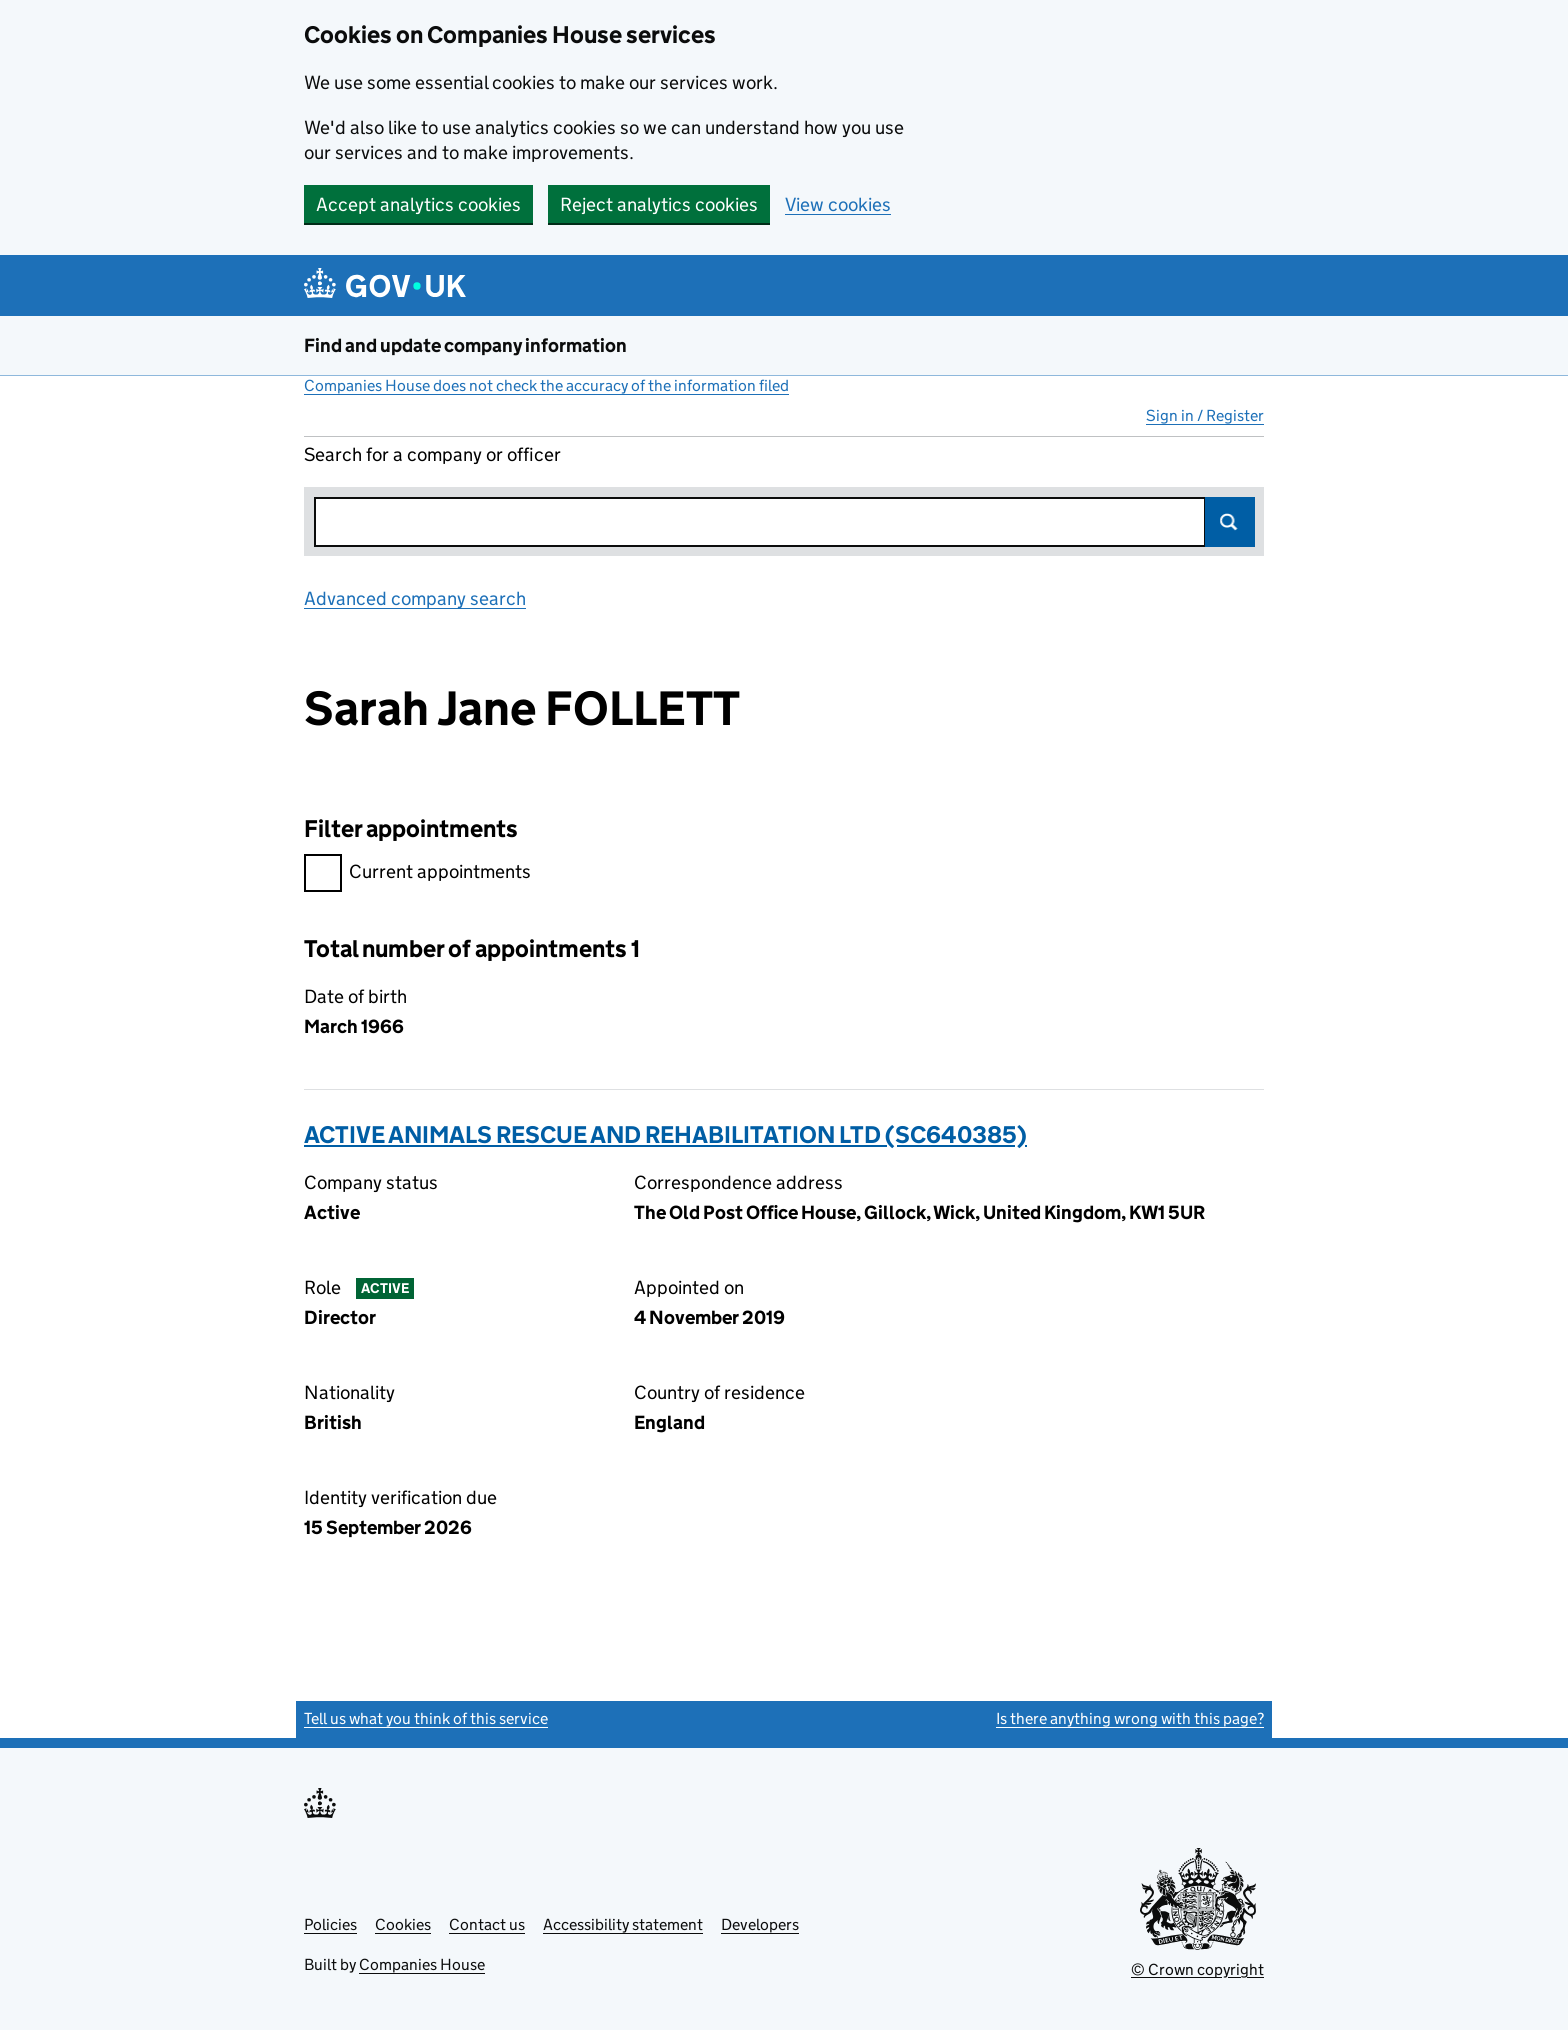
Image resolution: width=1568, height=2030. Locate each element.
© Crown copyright (1197, 1969)
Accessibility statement (623, 1924)
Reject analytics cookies (659, 204)
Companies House (422, 1964)
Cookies (403, 1924)
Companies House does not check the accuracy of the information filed (546, 385)
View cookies (838, 204)
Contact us (487, 1924)
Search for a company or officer (432, 454)
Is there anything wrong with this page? (1130, 1718)
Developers (760, 1924)
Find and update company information (465, 345)
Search (1230, 522)
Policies (330, 1924)
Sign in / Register (1205, 415)
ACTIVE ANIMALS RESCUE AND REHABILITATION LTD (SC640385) (665, 1134)
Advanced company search (415, 598)
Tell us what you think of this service (426, 1718)
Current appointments (417, 874)
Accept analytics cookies (418, 204)
